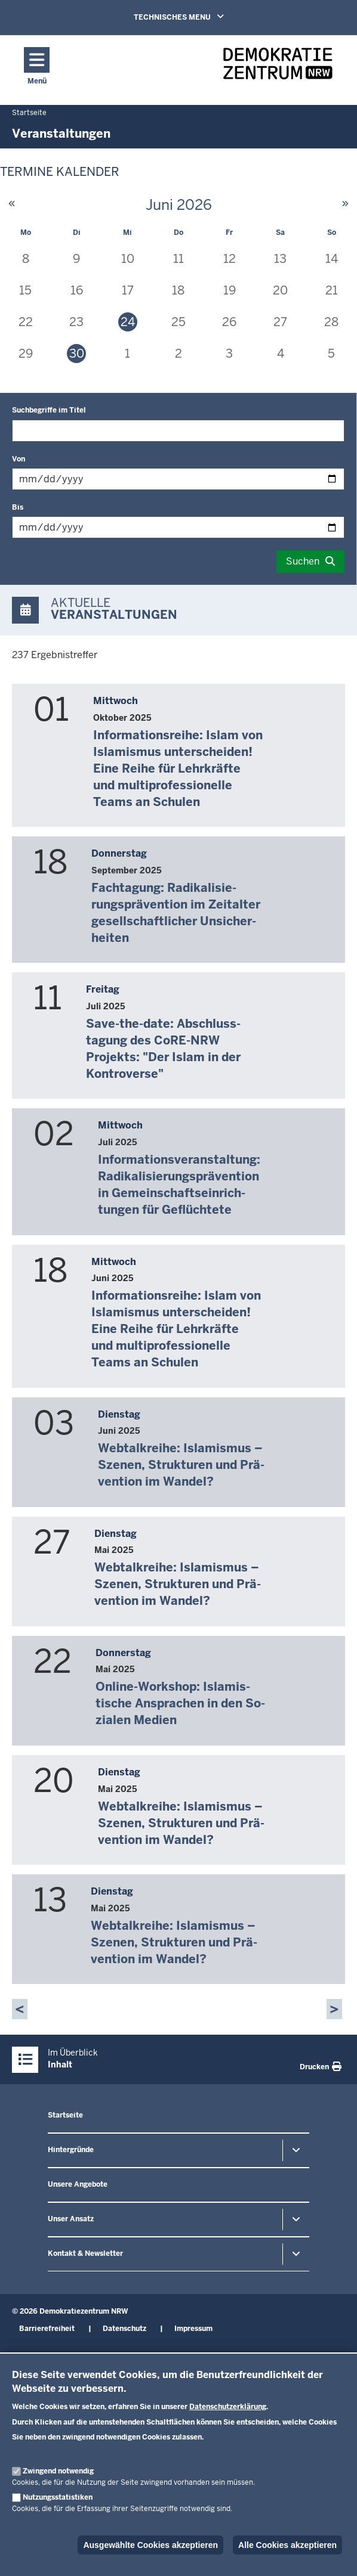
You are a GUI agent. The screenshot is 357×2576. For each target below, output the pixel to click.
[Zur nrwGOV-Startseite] (278, 67)
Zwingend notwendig (58, 2471)
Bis (17, 507)
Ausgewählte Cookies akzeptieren (150, 2545)
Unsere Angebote (77, 2184)
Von (18, 459)
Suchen (302, 561)
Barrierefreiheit (47, 2328)
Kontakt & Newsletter (85, 2253)
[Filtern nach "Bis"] (178, 527)
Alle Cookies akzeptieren (287, 2545)
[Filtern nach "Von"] (178, 479)
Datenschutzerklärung (227, 2406)
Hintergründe (71, 2150)
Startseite (65, 2115)
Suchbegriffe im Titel (49, 410)
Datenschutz (124, 2328)
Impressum (193, 2328)
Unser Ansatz (71, 2219)
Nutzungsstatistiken (58, 2497)
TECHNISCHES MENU (195, 16)
